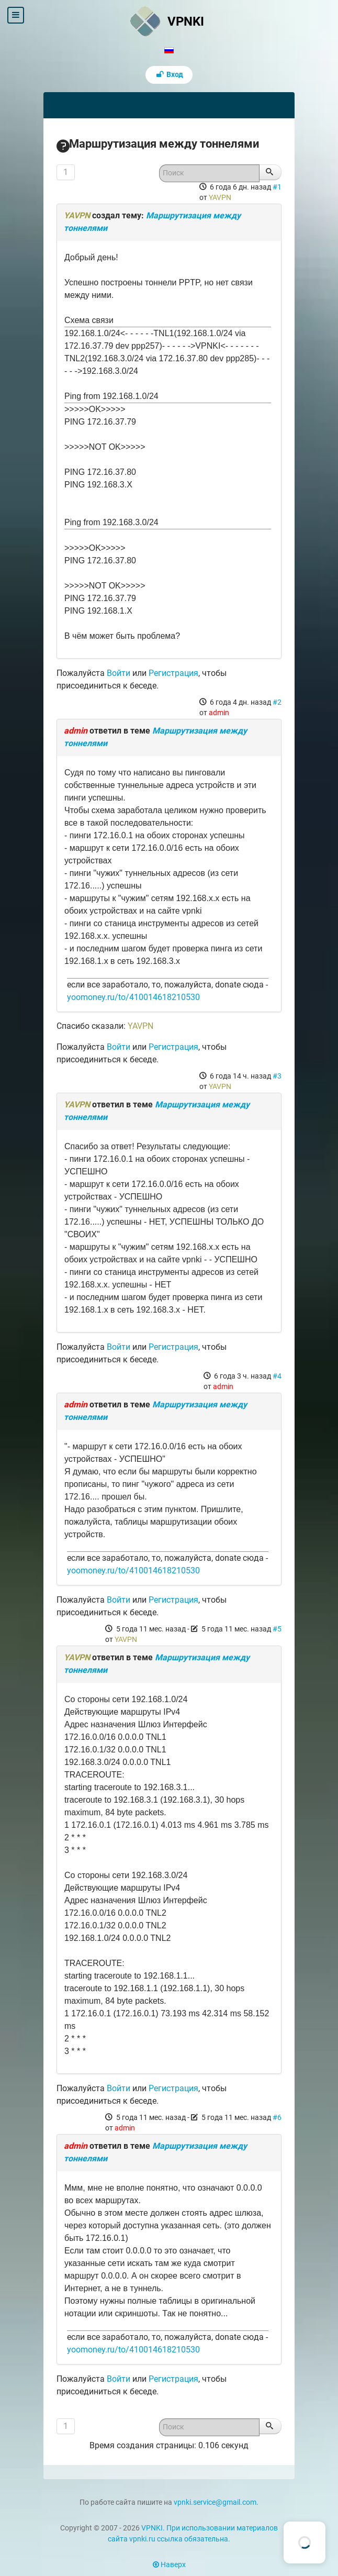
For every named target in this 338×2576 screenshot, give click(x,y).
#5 (277, 1629)
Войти (118, 673)
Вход (169, 74)
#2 (277, 702)
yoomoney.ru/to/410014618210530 (133, 997)
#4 (277, 1376)
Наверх (169, 2564)
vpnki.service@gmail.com (215, 2502)
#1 (277, 187)
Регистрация (173, 673)
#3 (277, 1076)
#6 (277, 2117)
